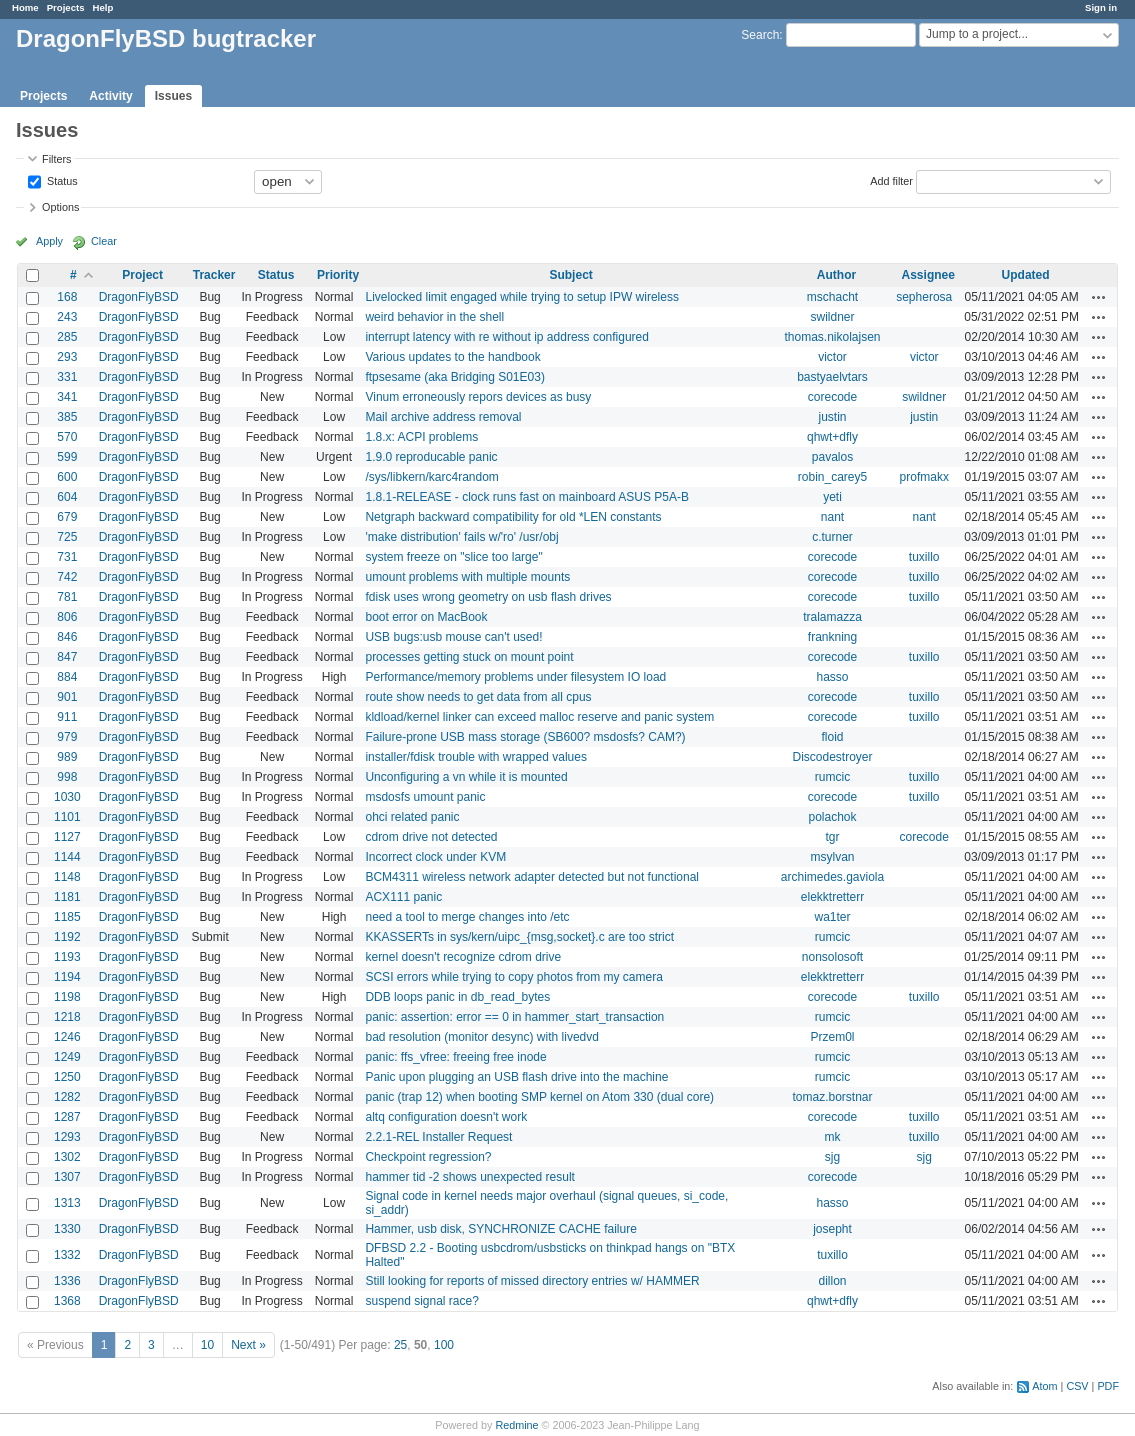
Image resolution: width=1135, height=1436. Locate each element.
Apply (49, 241)
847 (67, 657)
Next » (248, 1345)
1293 (67, 1137)
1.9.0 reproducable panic (431, 457)
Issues (173, 96)
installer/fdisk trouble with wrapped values (475, 757)
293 (67, 357)
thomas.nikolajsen (832, 337)
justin (832, 417)
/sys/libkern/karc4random (431, 477)
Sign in (1101, 7)
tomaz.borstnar (832, 1097)
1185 (67, 917)
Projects (66, 7)
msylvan (832, 857)
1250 (67, 1077)
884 (67, 677)
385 (67, 417)
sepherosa (924, 297)
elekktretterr (832, 897)
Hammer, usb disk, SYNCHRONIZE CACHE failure (500, 1229)
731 (67, 557)
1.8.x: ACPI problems (421, 437)
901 (67, 697)
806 (67, 617)
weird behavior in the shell (434, 317)
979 (67, 737)
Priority (338, 275)
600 (67, 477)
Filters (56, 159)
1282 (67, 1097)
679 (67, 517)
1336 (67, 1281)
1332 (67, 1255)
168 (67, 297)
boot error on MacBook (426, 617)
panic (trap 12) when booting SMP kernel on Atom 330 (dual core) (539, 1097)
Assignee (928, 275)
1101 (67, 817)
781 (67, 597)
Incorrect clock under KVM (435, 857)
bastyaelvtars (832, 377)
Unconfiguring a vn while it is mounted (466, 777)
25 (400, 1345)
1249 (67, 1057)
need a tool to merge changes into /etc (467, 917)
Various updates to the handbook (452, 357)
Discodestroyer (832, 757)
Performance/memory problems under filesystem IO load (515, 677)
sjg (832, 1157)
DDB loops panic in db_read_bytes (457, 997)
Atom (1044, 1386)
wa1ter (832, 917)
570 (67, 437)
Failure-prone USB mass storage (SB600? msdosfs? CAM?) (525, 737)
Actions (1099, 297)
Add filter (891, 180)
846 (67, 637)
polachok (832, 817)
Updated (1026, 275)
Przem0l (832, 1037)
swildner (832, 317)
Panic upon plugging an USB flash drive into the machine (516, 1077)
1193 (67, 957)
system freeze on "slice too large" (453, 557)
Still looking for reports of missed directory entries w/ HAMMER (532, 1281)
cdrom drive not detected (431, 837)
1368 (67, 1301)
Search (760, 35)
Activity (110, 96)
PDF (1108, 1386)
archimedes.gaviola (832, 877)
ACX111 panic (403, 897)
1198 (67, 997)
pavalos (832, 457)
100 (444, 1345)
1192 (67, 937)
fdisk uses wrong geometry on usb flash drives (488, 597)
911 (67, 717)
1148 (67, 877)
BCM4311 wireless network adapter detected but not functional (532, 877)
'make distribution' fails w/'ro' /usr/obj (461, 537)
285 (67, 337)
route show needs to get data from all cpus (478, 697)
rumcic (832, 777)
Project (142, 275)
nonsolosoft (832, 957)
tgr (832, 837)
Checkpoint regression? (428, 1157)
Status (61, 180)
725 (67, 537)
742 (67, 577)
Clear (104, 241)
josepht (832, 1229)
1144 (67, 857)
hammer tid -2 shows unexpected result (469, 1177)
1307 (67, 1177)
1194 (67, 977)
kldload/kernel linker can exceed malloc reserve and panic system (539, 717)
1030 (67, 797)
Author (836, 275)
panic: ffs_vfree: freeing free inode (455, 1057)
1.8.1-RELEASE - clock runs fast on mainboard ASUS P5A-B (526, 497)
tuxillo (924, 557)
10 (207, 1345)
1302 (67, 1157)
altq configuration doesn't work (446, 1117)
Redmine (516, 1425)
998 (67, 777)
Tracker (214, 275)
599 (67, 457)
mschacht (832, 297)
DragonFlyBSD (139, 297)
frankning (832, 637)
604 (67, 497)
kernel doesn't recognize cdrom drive (463, 957)
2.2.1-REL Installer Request (438, 1137)
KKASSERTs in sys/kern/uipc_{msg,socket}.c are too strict (519, 937)
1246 (67, 1037)
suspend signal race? (421, 1301)
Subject (570, 275)
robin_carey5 (832, 477)
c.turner (832, 537)
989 (67, 757)
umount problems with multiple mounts (467, 577)
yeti (832, 497)
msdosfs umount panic (425, 797)
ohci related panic (412, 817)
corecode (832, 397)
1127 (67, 837)
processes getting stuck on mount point (469, 657)
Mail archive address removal (443, 417)
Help (103, 7)
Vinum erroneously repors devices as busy (478, 397)
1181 (67, 897)
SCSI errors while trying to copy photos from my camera (513, 977)
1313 (67, 1203)
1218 (67, 1017)
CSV (1077, 1386)
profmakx (924, 477)
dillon (832, 1281)
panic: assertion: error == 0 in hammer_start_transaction (514, 1017)
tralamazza (832, 617)
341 (67, 397)
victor (832, 357)
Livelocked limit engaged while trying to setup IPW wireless (521, 297)
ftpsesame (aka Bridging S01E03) (454, 377)
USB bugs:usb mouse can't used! (453, 637)
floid (832, 737)
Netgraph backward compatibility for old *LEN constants (513, 517)
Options (60, 207)
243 (67, 317)
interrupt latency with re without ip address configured (506, 337)
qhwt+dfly (832, 437)
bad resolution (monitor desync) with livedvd (481, 1037)
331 (67, 377)
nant (832, 517)
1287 (67, 1117)
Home (25, 7)
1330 (67, 1229)
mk (832, 1137)
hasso (832, 677)
